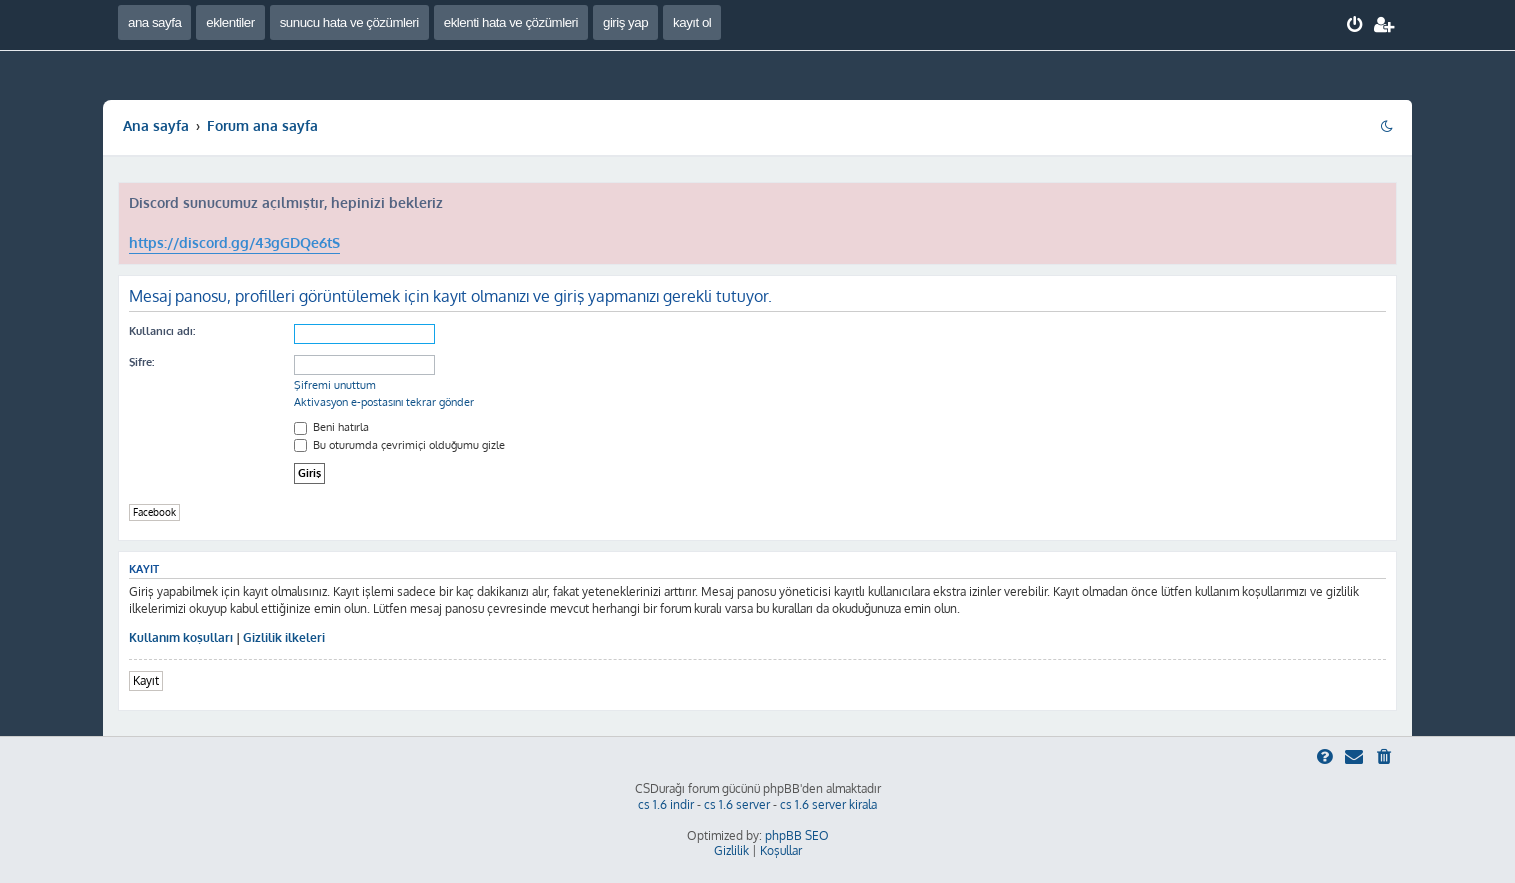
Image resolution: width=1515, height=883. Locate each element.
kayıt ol (692, 22)
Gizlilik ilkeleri (284, 637)
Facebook (154, 512)
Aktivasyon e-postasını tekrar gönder (384, 402)
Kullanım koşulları (181, 637)
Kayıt (146, 680)
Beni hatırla (331, 427)
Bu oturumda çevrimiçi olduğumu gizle (399, 445)
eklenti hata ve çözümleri (511, 22)
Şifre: (141, 362)
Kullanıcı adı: (162, 331)
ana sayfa (154, 22)
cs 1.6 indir (666, 804)
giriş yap (625, 22)
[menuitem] (1355, 25)
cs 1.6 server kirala (828, 804)
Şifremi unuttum (335, 385)
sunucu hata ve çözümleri (349, 22)
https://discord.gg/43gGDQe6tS (234, 242)
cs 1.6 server (737, 804)
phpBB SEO (797, 835)
